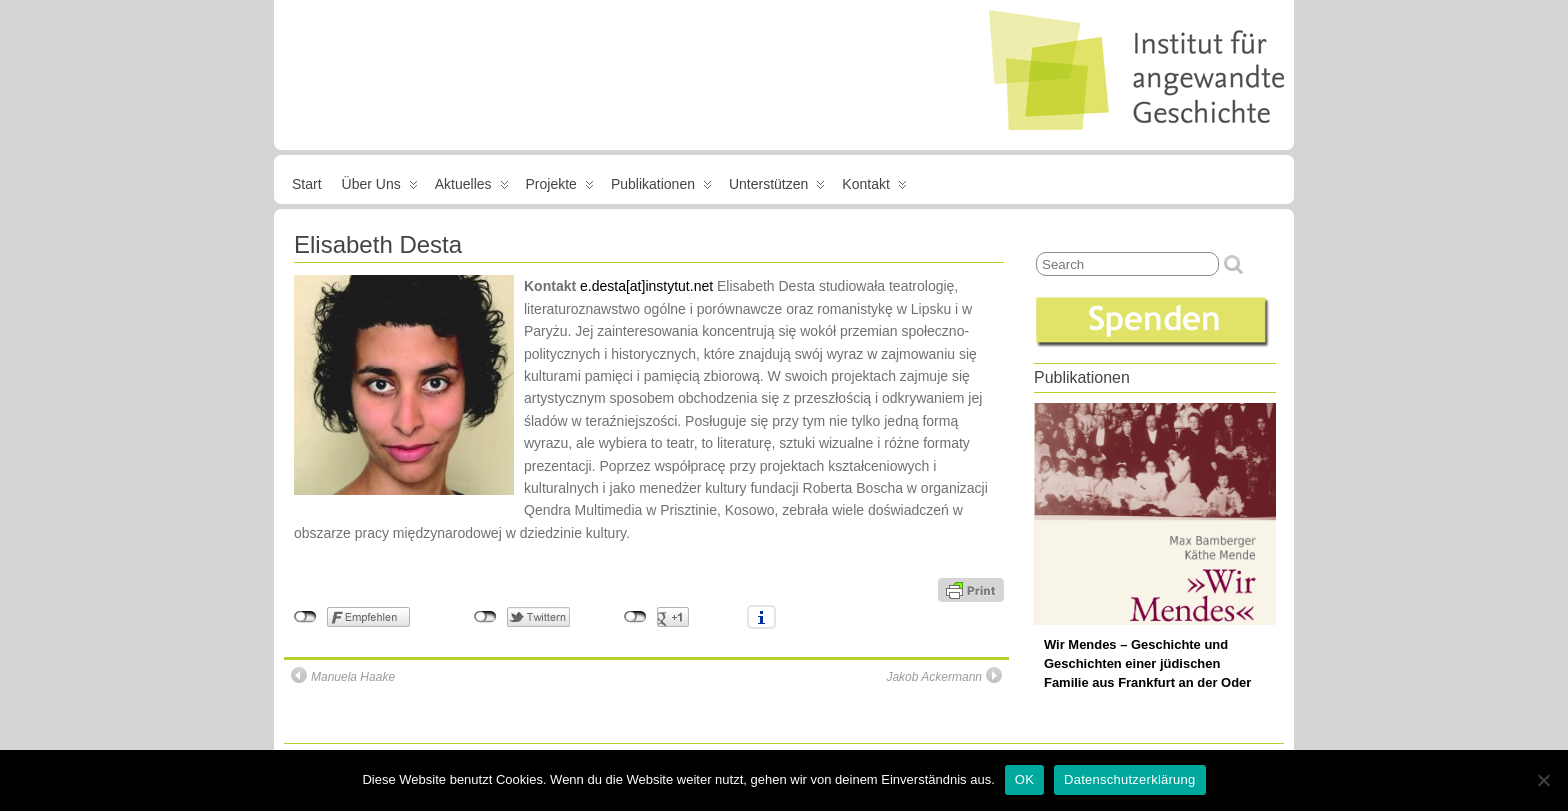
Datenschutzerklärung (1129, 779)
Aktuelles (472, 188)
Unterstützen (777, 188)
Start (307, 184)
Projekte (560, 188)
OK (1024, 779)
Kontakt (874, 188)
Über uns (380, 188)
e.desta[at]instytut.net (646, 286)
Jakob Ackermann (944, 675)
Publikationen (661, 188)
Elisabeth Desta (378, 244)
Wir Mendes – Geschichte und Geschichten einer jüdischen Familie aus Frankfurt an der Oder (1147, 663)
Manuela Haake (343, 675)
